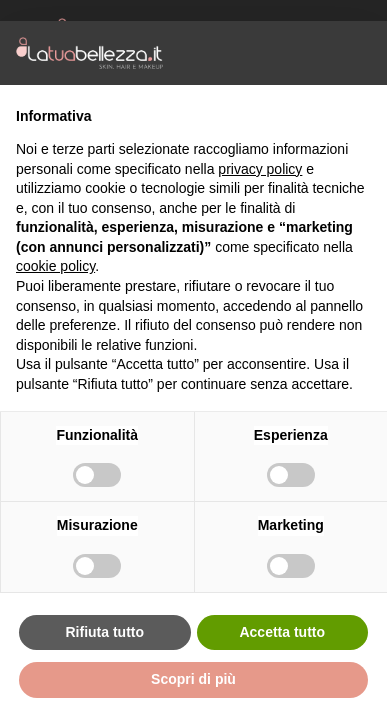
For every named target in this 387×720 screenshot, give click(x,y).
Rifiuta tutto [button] (104, 632)
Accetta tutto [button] (282, 632)
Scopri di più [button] (193, 679)
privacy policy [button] (260, 169)
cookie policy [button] (55, 266)
